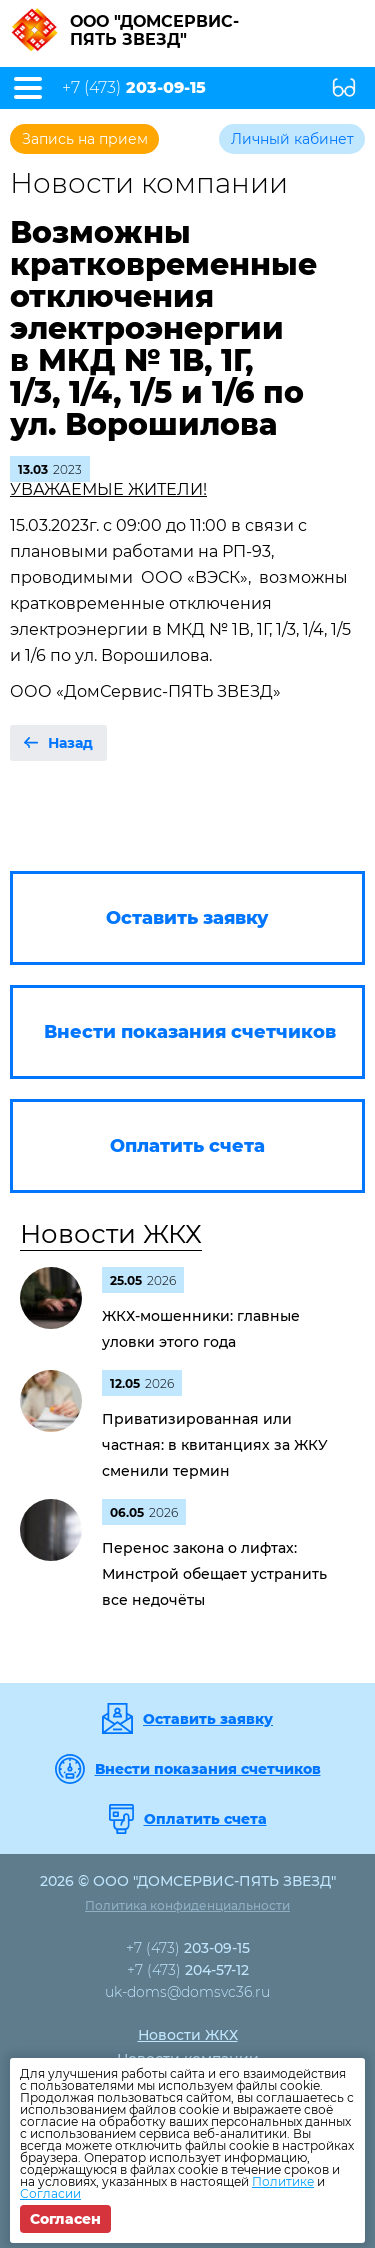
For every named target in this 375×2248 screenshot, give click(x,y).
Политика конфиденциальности (187, 1905)
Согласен (65, 2219)
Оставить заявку (208, 1719)
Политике (283, 2181)
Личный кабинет (292, 139)
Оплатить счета (205, 1819)
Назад (70, 743)
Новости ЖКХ (111, 1234)
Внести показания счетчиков (208, 1769)
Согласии (50, 2193)
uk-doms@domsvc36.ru (187, 1992)
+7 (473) (134, 88)
